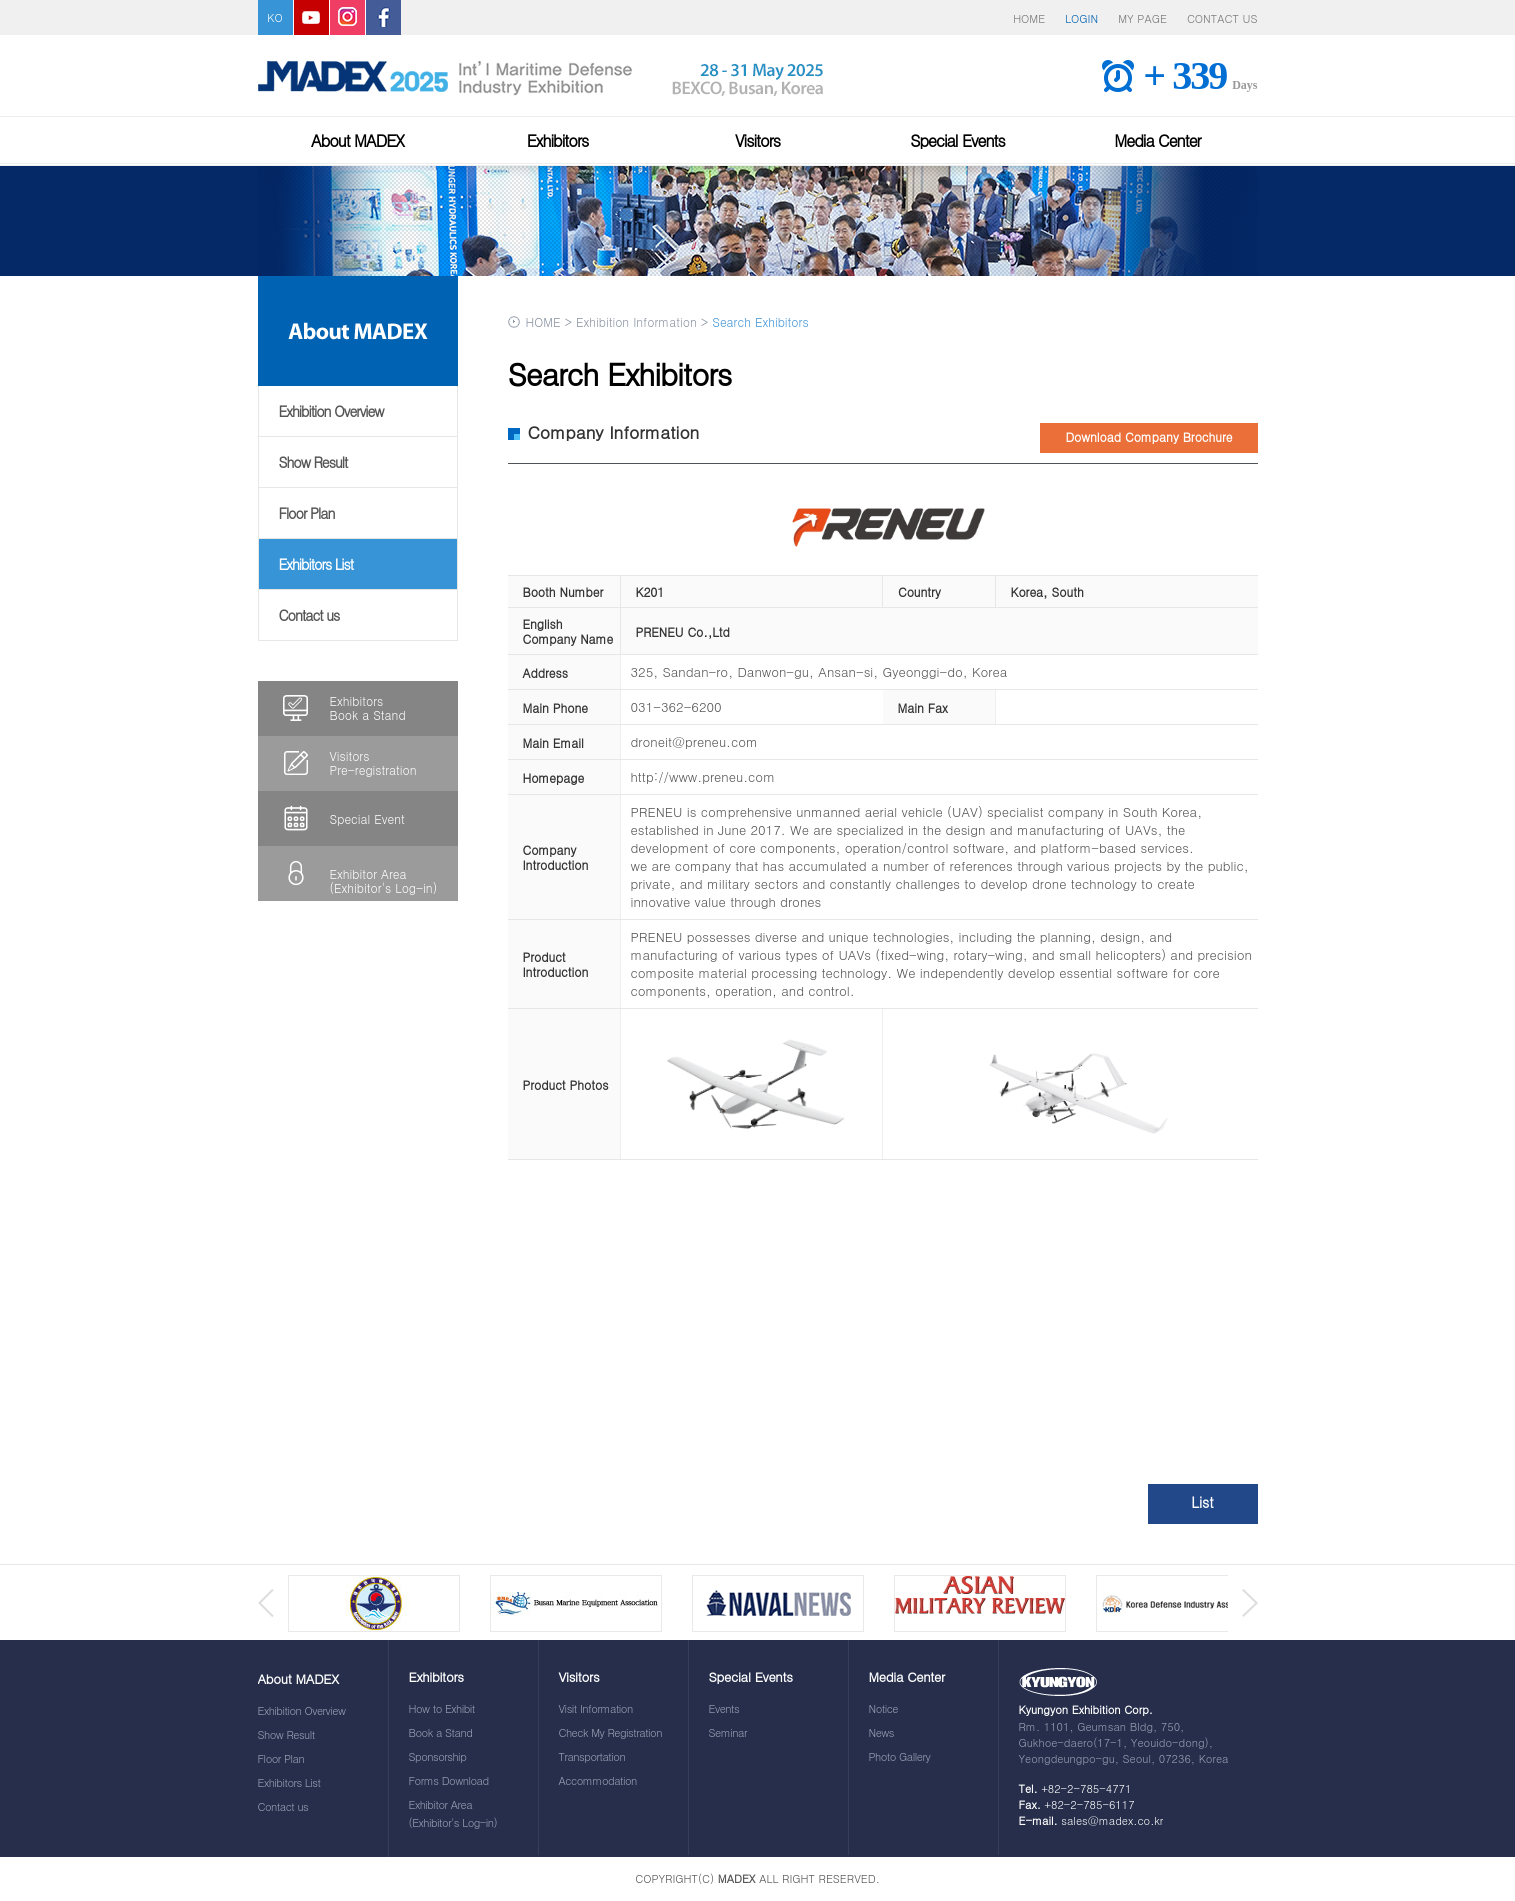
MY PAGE (1142, 18)
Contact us (309, 615)
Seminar (728, 1732)
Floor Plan (307, 513)
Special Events (957, 140)
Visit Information (596, 1708)
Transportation (592, 1756)
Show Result (313, 462)
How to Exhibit (442, 1708)
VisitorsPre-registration (373, 762)
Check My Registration (610, 1732)
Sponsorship (438, 1756)
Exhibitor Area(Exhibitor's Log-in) (384, 880)
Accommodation (598, 1780)
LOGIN (1081, 18)
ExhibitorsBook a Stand (368, 707)
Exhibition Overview (331, 411)
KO (274, 17)
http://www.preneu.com (703, 776)
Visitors (757, 140)
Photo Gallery (900, 1756)
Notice (884, 1708)
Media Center (1157, 140)
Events (724, 1708)
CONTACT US (1222, 18)
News (881, 1732)
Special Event (367, 818)
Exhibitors (558, 140)
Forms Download (449, 1780)
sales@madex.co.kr (1112, 1820)
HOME (1029, 18)
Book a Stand (441, 1732)
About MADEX (357, 140)
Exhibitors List (316, 564)
